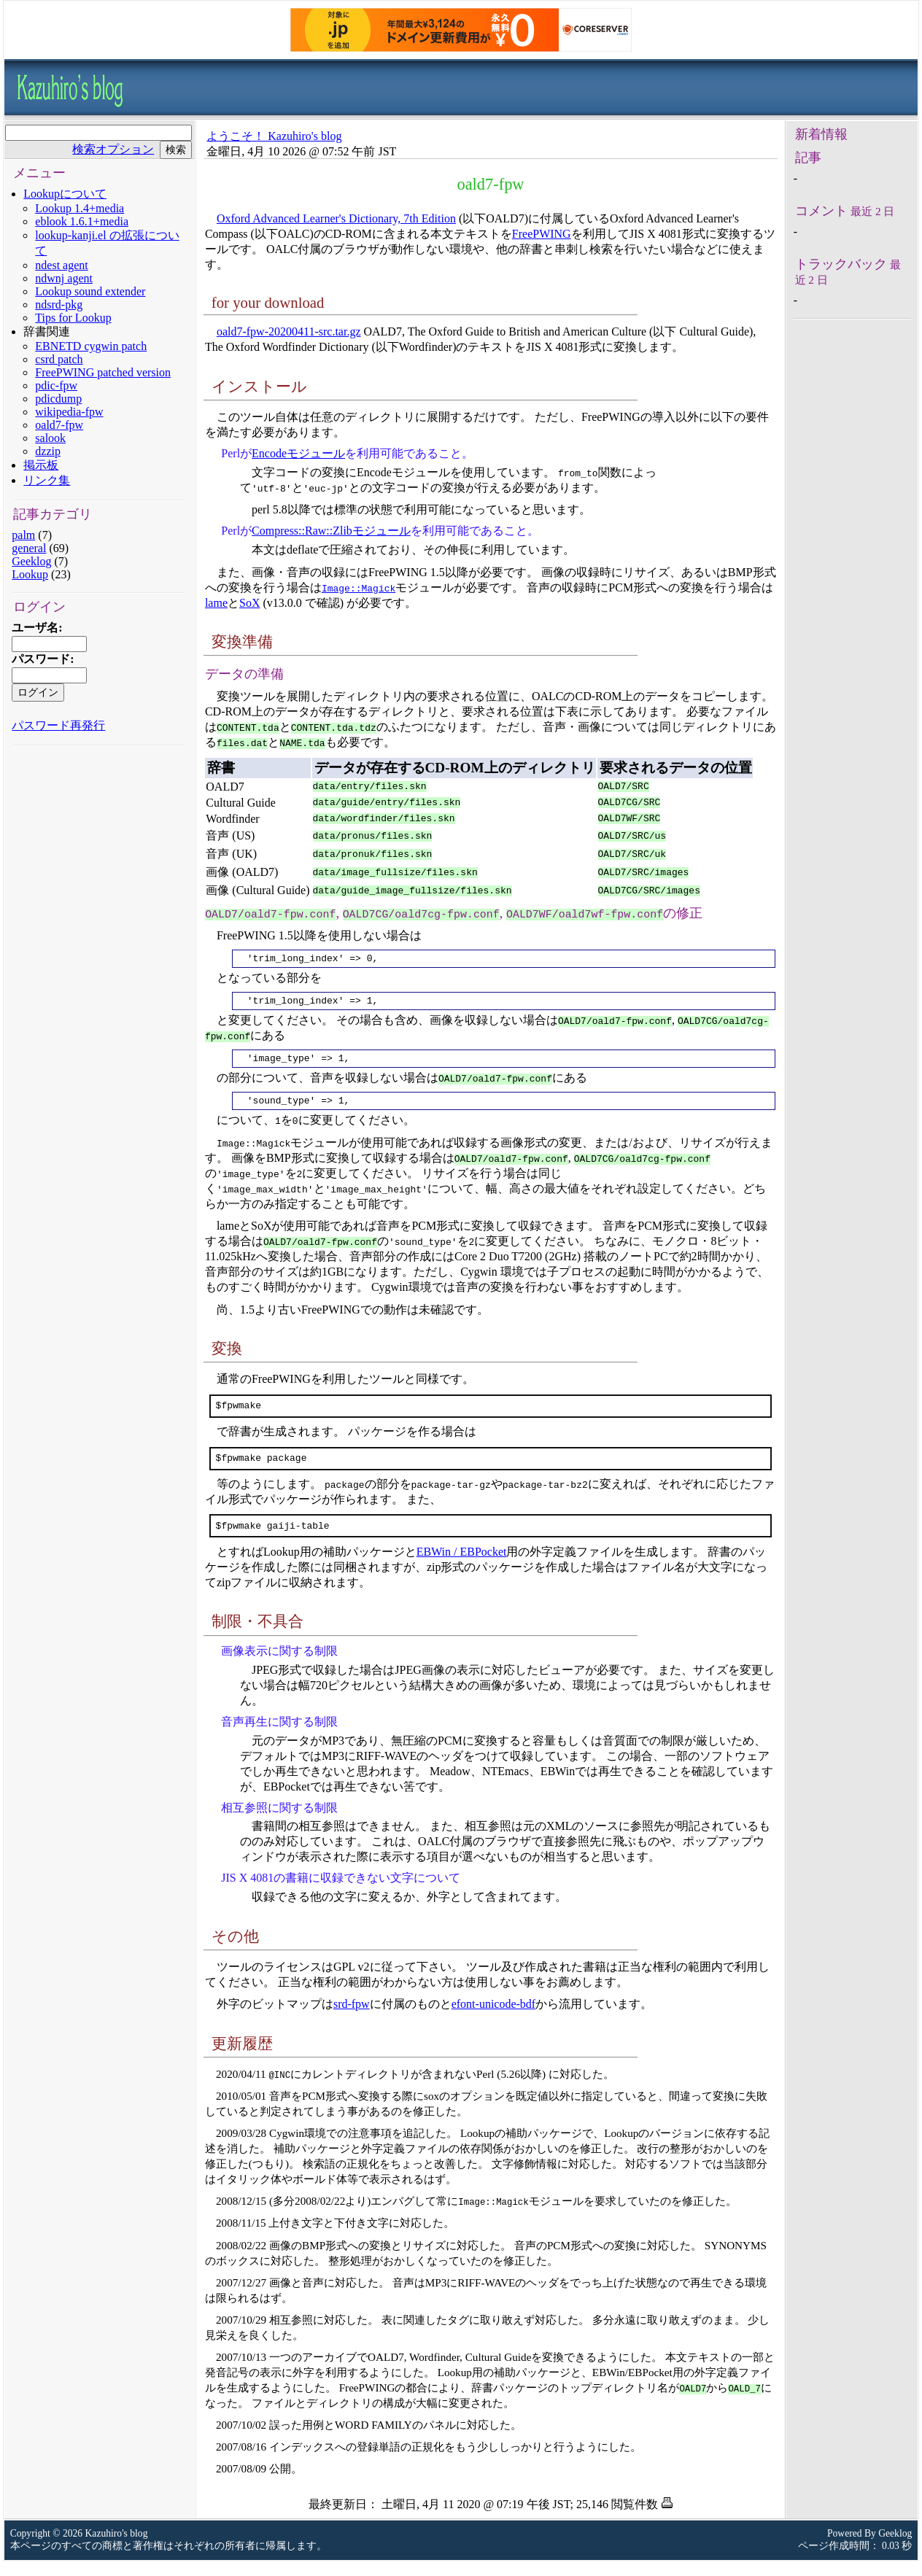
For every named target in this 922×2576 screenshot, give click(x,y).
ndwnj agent (64, 278)
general (29, 548)
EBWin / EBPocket (462, 1567)
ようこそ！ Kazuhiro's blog (273, 136)
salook (50, 438)
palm (23, 535)
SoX (249, 603)
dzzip (48, 451)
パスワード (41, 659)
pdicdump (58, 398)
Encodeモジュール (298, 453)
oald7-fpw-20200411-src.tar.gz (289, 331)
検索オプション (113, 149)
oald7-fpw (59, 425)
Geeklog (31, 561)
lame (216, 603)
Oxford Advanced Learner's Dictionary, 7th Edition (336, 218)
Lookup (30, 574)
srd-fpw (351, 2019)
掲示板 (40, 465)
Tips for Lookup (73, 317)
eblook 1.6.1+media (81, 221)
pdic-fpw (56, 385)
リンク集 (46, 480)
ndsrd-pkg (58, 304)
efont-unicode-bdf (494, 2019)
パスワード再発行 (58, 725)
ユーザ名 (35, 627)
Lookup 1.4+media (79, 208)
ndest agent (61, 265)
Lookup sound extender (90, 291)
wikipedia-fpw (69, 412)
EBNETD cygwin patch (91, 346)
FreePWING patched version (103, 372)
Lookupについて (64, 193)
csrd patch (58, 359)
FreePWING (541, 234)
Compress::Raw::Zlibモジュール (331, 530)
